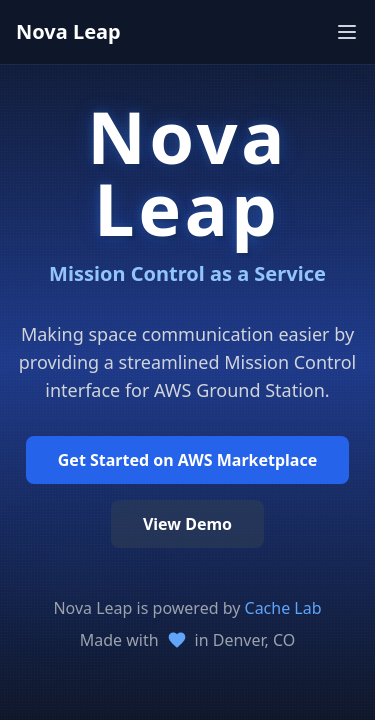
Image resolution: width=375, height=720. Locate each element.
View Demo (187, 524)
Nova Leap (68, 31)
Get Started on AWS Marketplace (187, 460)
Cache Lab (283, 608)
